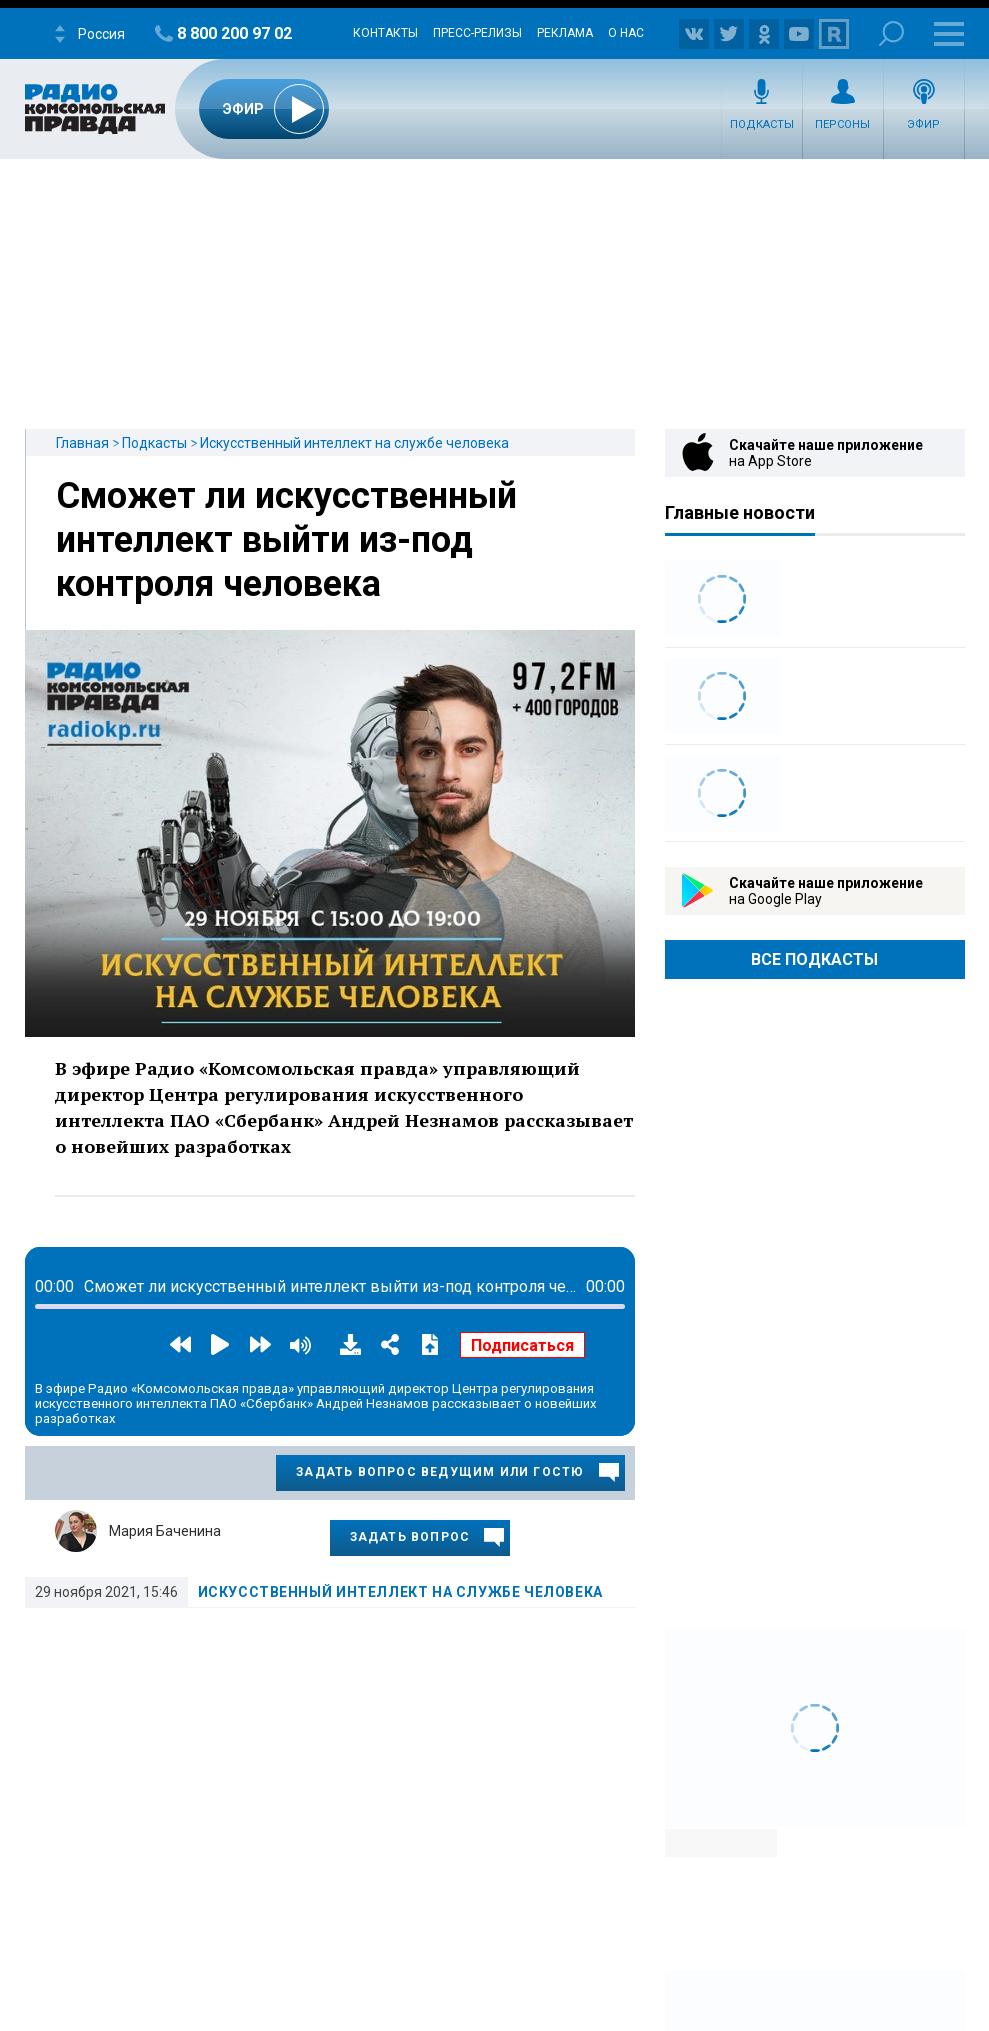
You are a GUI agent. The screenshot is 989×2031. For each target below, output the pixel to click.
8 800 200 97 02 (234, 33)
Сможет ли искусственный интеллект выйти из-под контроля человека (286, 540)
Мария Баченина (165, 1531)
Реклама (565, 33)
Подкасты (762, 124)
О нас (626, 33)
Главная (82, 443)
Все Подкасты (814, 959)
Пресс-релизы (477, 33)
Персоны (842, 124)
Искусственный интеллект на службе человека (354, 443)
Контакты (385, 33)
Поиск (891, 33)
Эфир (923, 124)
